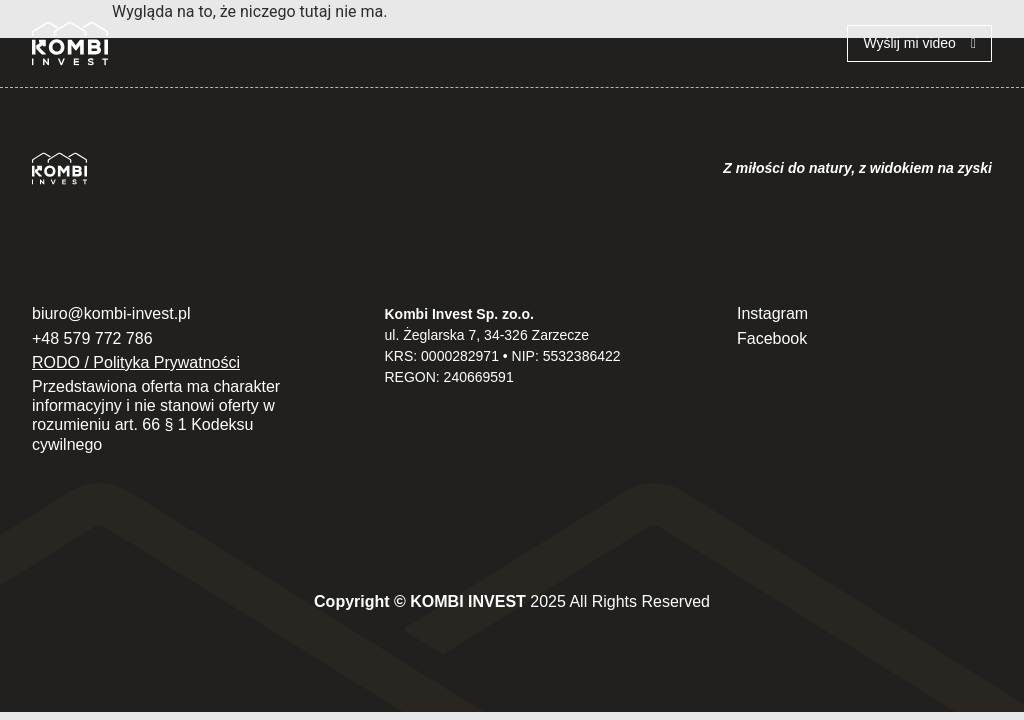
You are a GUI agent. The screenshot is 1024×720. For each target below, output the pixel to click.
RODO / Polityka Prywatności (136, 362)
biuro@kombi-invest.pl (111, 313)
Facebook (772, 338)
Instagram (772, 313)
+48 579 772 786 (92, 338)
